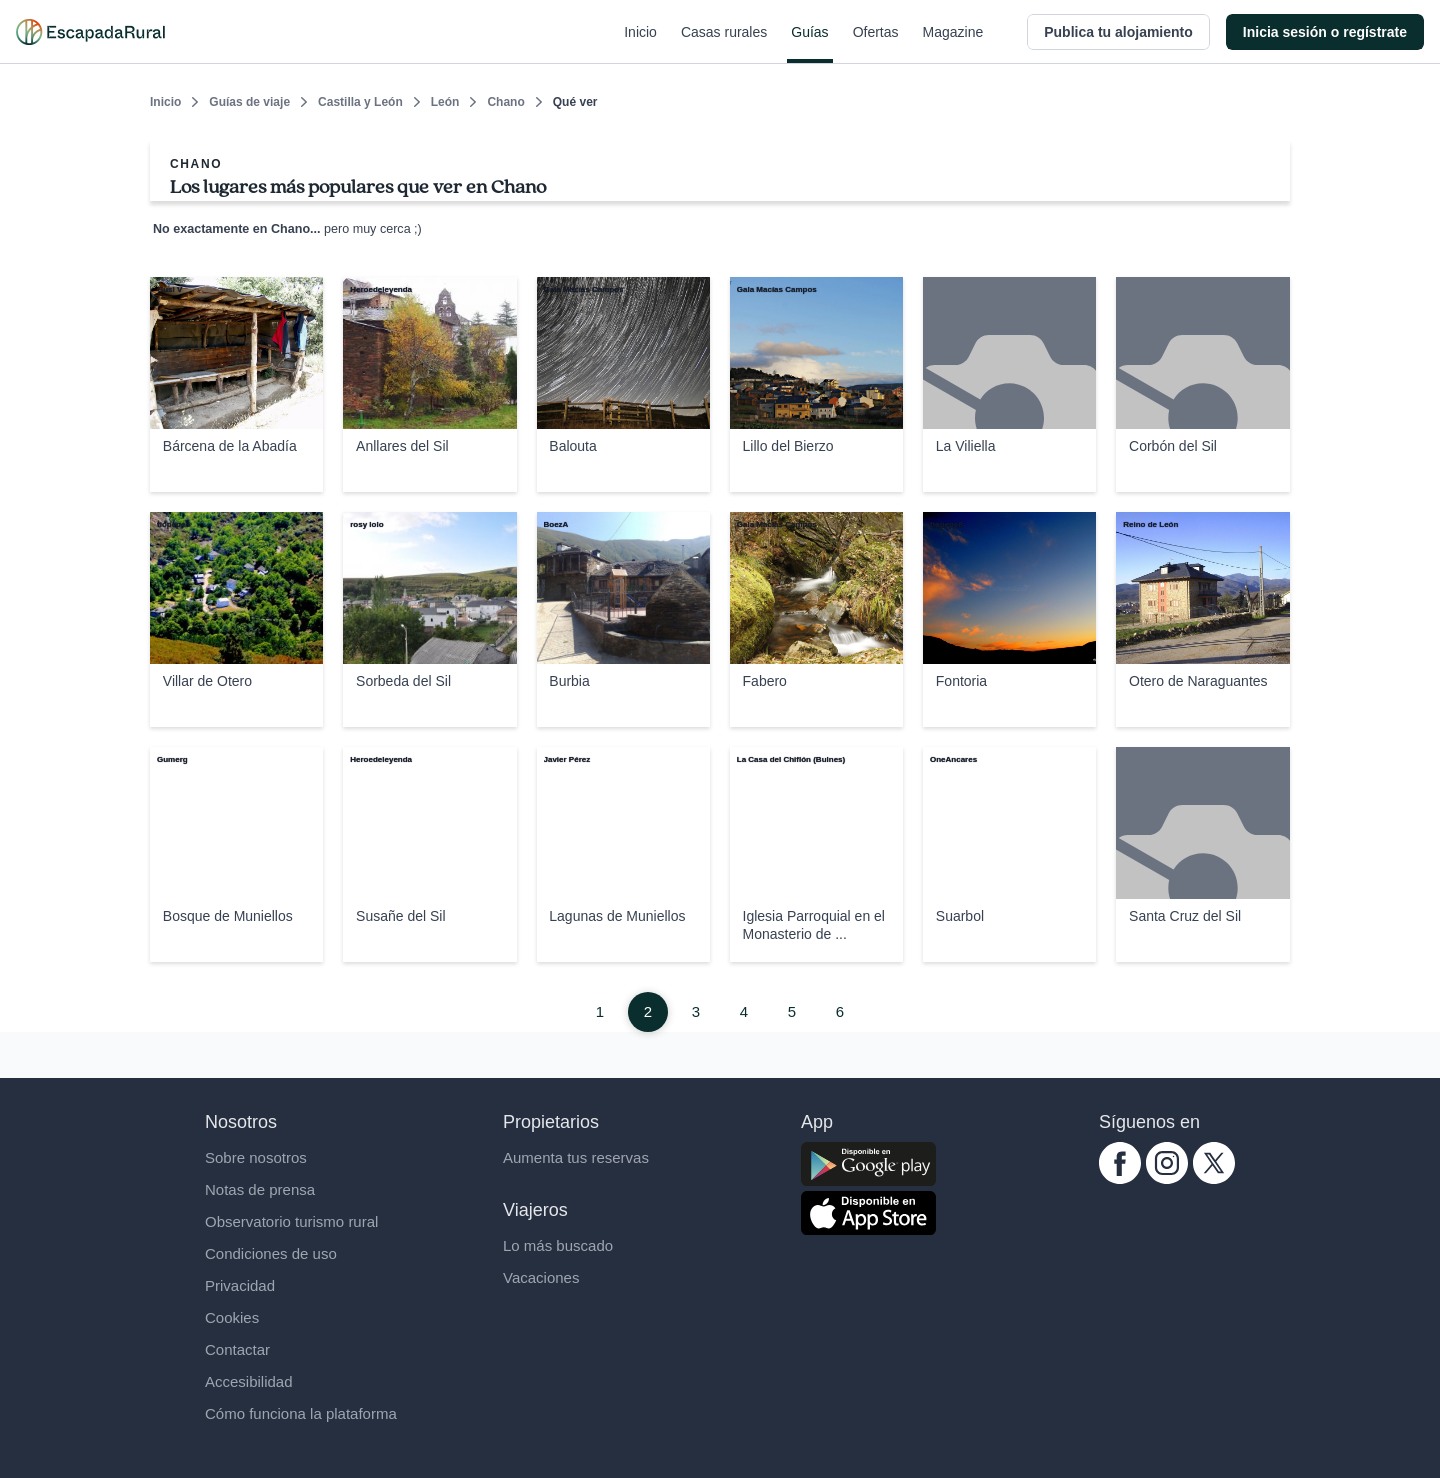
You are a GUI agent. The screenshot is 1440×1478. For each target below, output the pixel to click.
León (445, 102)
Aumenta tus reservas (576, 1157)
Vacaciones (541, 1277)
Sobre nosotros (256, 1157)
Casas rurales (724, 44)
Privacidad (240, 1285)
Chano (505, 102)
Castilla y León (360, 102)
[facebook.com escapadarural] (1120, 1178)
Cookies (232, 1317)
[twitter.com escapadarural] (1214, 1178)
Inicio (640, 44)
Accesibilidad (249, 1381)
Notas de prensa (260, 1189)
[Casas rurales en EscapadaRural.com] (90, 32)
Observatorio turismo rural (291, 1221)
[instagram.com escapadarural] (1167, 1178)
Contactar (237, 1349)
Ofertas (876, 44)
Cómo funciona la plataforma (301, 1413)
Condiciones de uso (271, 1253)
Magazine (953, 44)
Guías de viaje (249, 102)
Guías (809, 44)
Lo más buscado (558, 1245)
